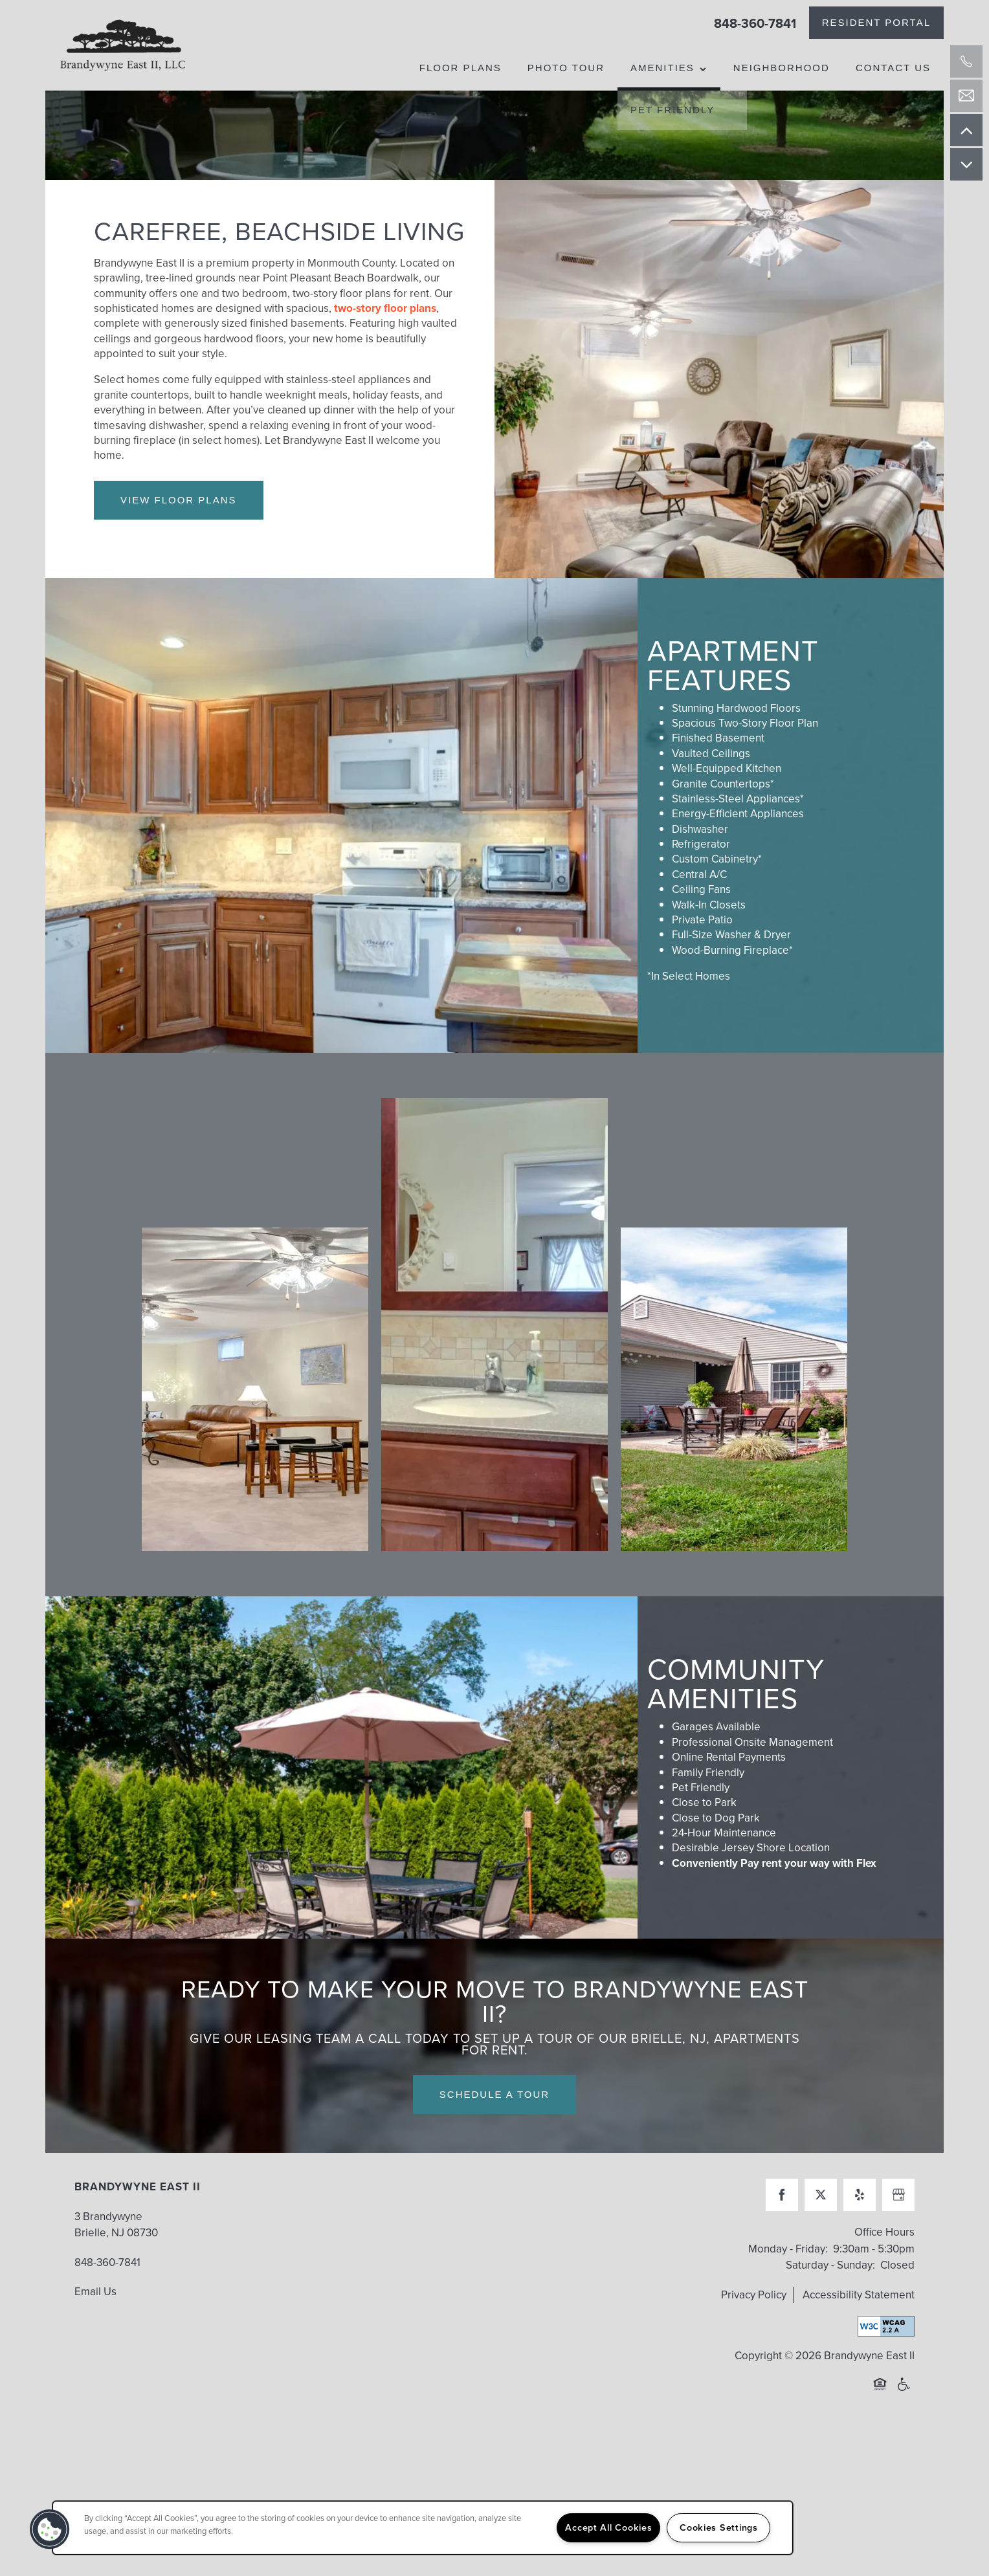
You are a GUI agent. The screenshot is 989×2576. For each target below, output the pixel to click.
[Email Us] (966, 96)
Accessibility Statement (859, 2363)
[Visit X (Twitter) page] (821, 2264)
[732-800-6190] (966, 61)
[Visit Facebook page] (782, 2264)
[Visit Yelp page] (859, 2264)
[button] (876, 22)
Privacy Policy (753, 2363)
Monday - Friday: (788, 2317)
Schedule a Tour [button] (494, 2163)
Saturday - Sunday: (830, 2334)
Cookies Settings (719, 2527)
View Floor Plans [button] (178, 568)
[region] (423, 2527)
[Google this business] (898, 2264)
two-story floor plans (385, 377)
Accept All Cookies (608, 2527)
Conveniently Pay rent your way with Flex (774, 1932)
